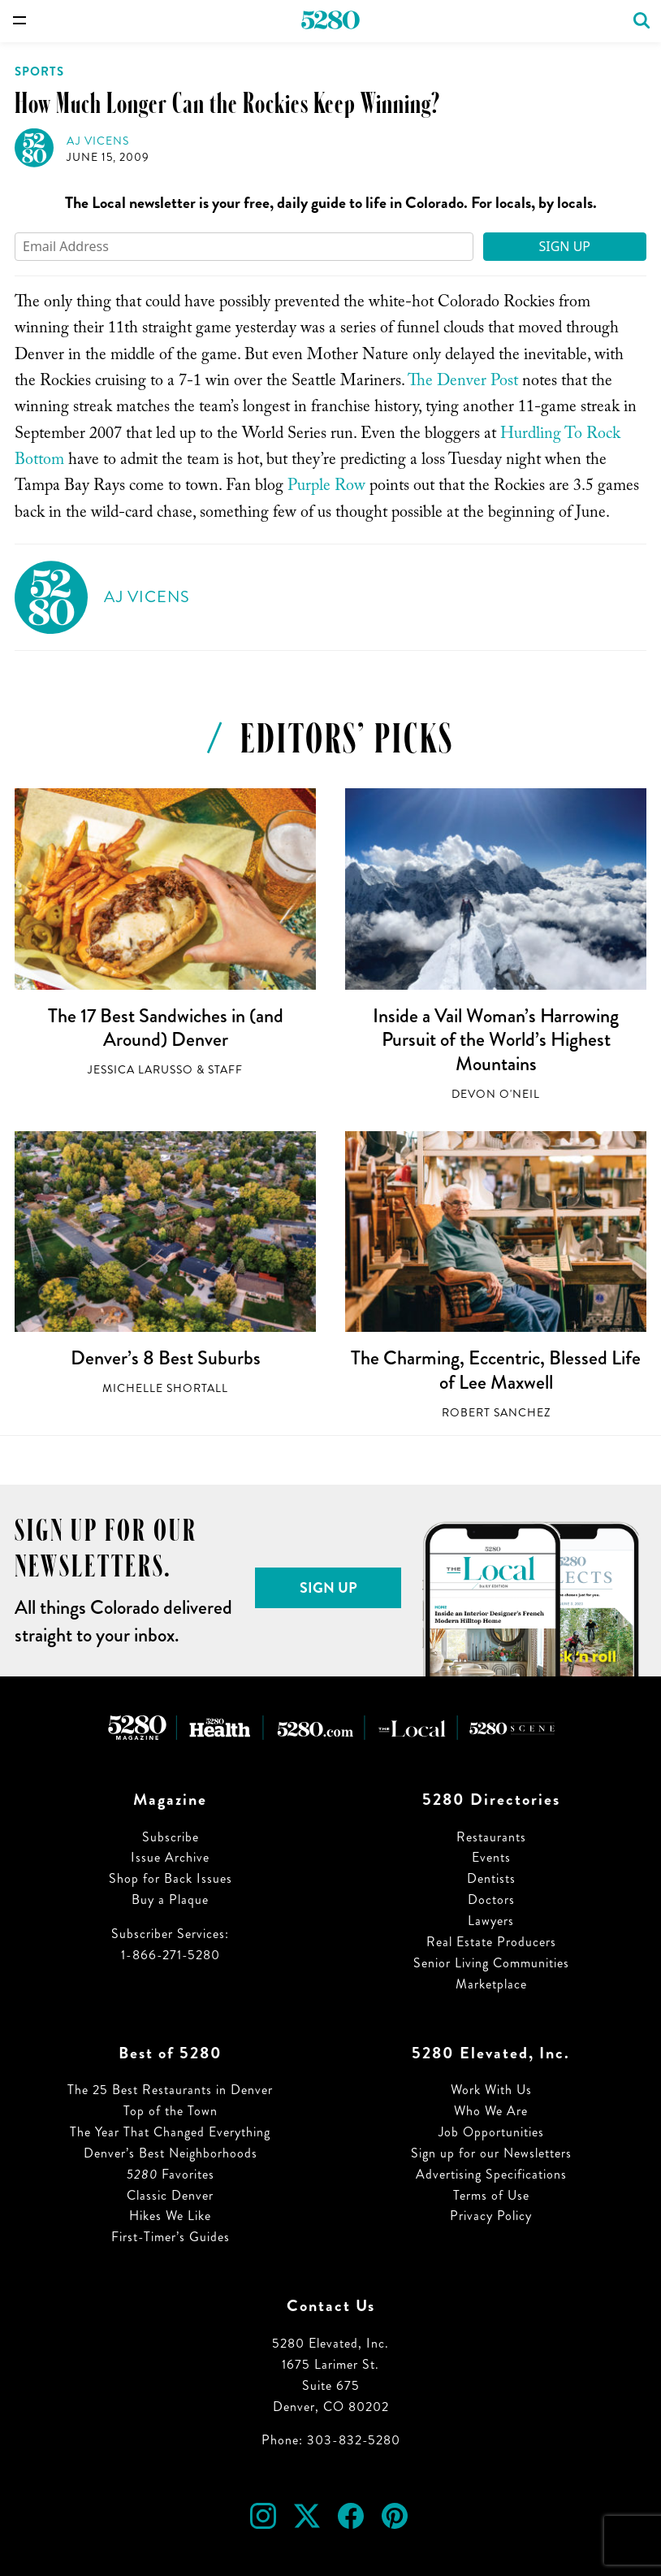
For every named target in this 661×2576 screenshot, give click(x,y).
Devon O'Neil (495, 1094)
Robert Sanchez (496, 1412)
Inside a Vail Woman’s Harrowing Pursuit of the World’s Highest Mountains (496, 1040)
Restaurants (491, 1837)
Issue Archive (170, 1857)
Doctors (491, 1899)
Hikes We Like (170, 2215)
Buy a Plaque (170, 1899)
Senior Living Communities (491, 1963)
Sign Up (564, 246)
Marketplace (491, 1984)
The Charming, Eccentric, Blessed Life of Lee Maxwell (496, 1370)
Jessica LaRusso (140, 1070)
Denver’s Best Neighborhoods (170, 2153)
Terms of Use (491, 2195)
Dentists (491, 1878)
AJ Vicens (98, 141)
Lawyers (491, 1920)
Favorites (170, 2174)
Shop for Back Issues (170, 1878)
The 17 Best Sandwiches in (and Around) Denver (165, 1028)
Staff (225, 1070)
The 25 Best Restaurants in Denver (170, 2089)
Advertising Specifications (491, 2174)
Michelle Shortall (165, 1388)
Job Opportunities (491, 2132)
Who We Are (491, 2110)
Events (491, 1857)
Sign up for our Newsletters (491, 2153)
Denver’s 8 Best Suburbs (166, 1358)
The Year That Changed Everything (170, 2132)
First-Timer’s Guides (170, 2236)
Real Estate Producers (491, 1941)
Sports (39, 71)
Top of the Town (170, 2110)
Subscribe (170, 1837)
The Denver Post (463, 383)
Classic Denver (170, 2195)
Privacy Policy (491, 2215)
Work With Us (491, 2089)
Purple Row (326, 487)
